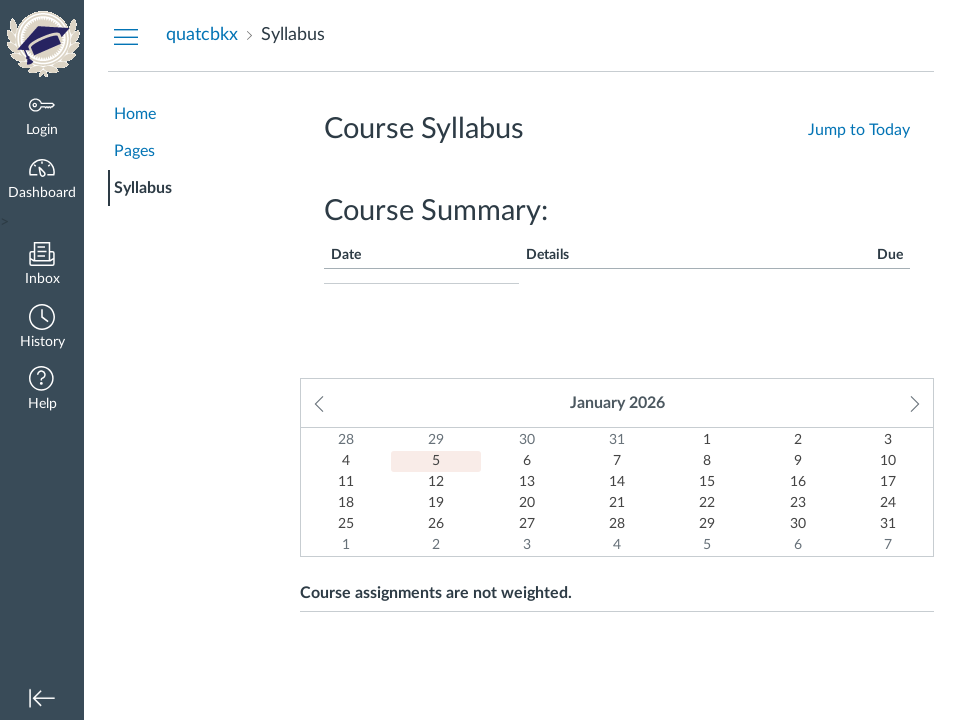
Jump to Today (859, 130)
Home (135, 114)
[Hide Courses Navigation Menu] (126, 36)
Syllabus (143, 188)
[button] (42, 328)
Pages (134, 151)
